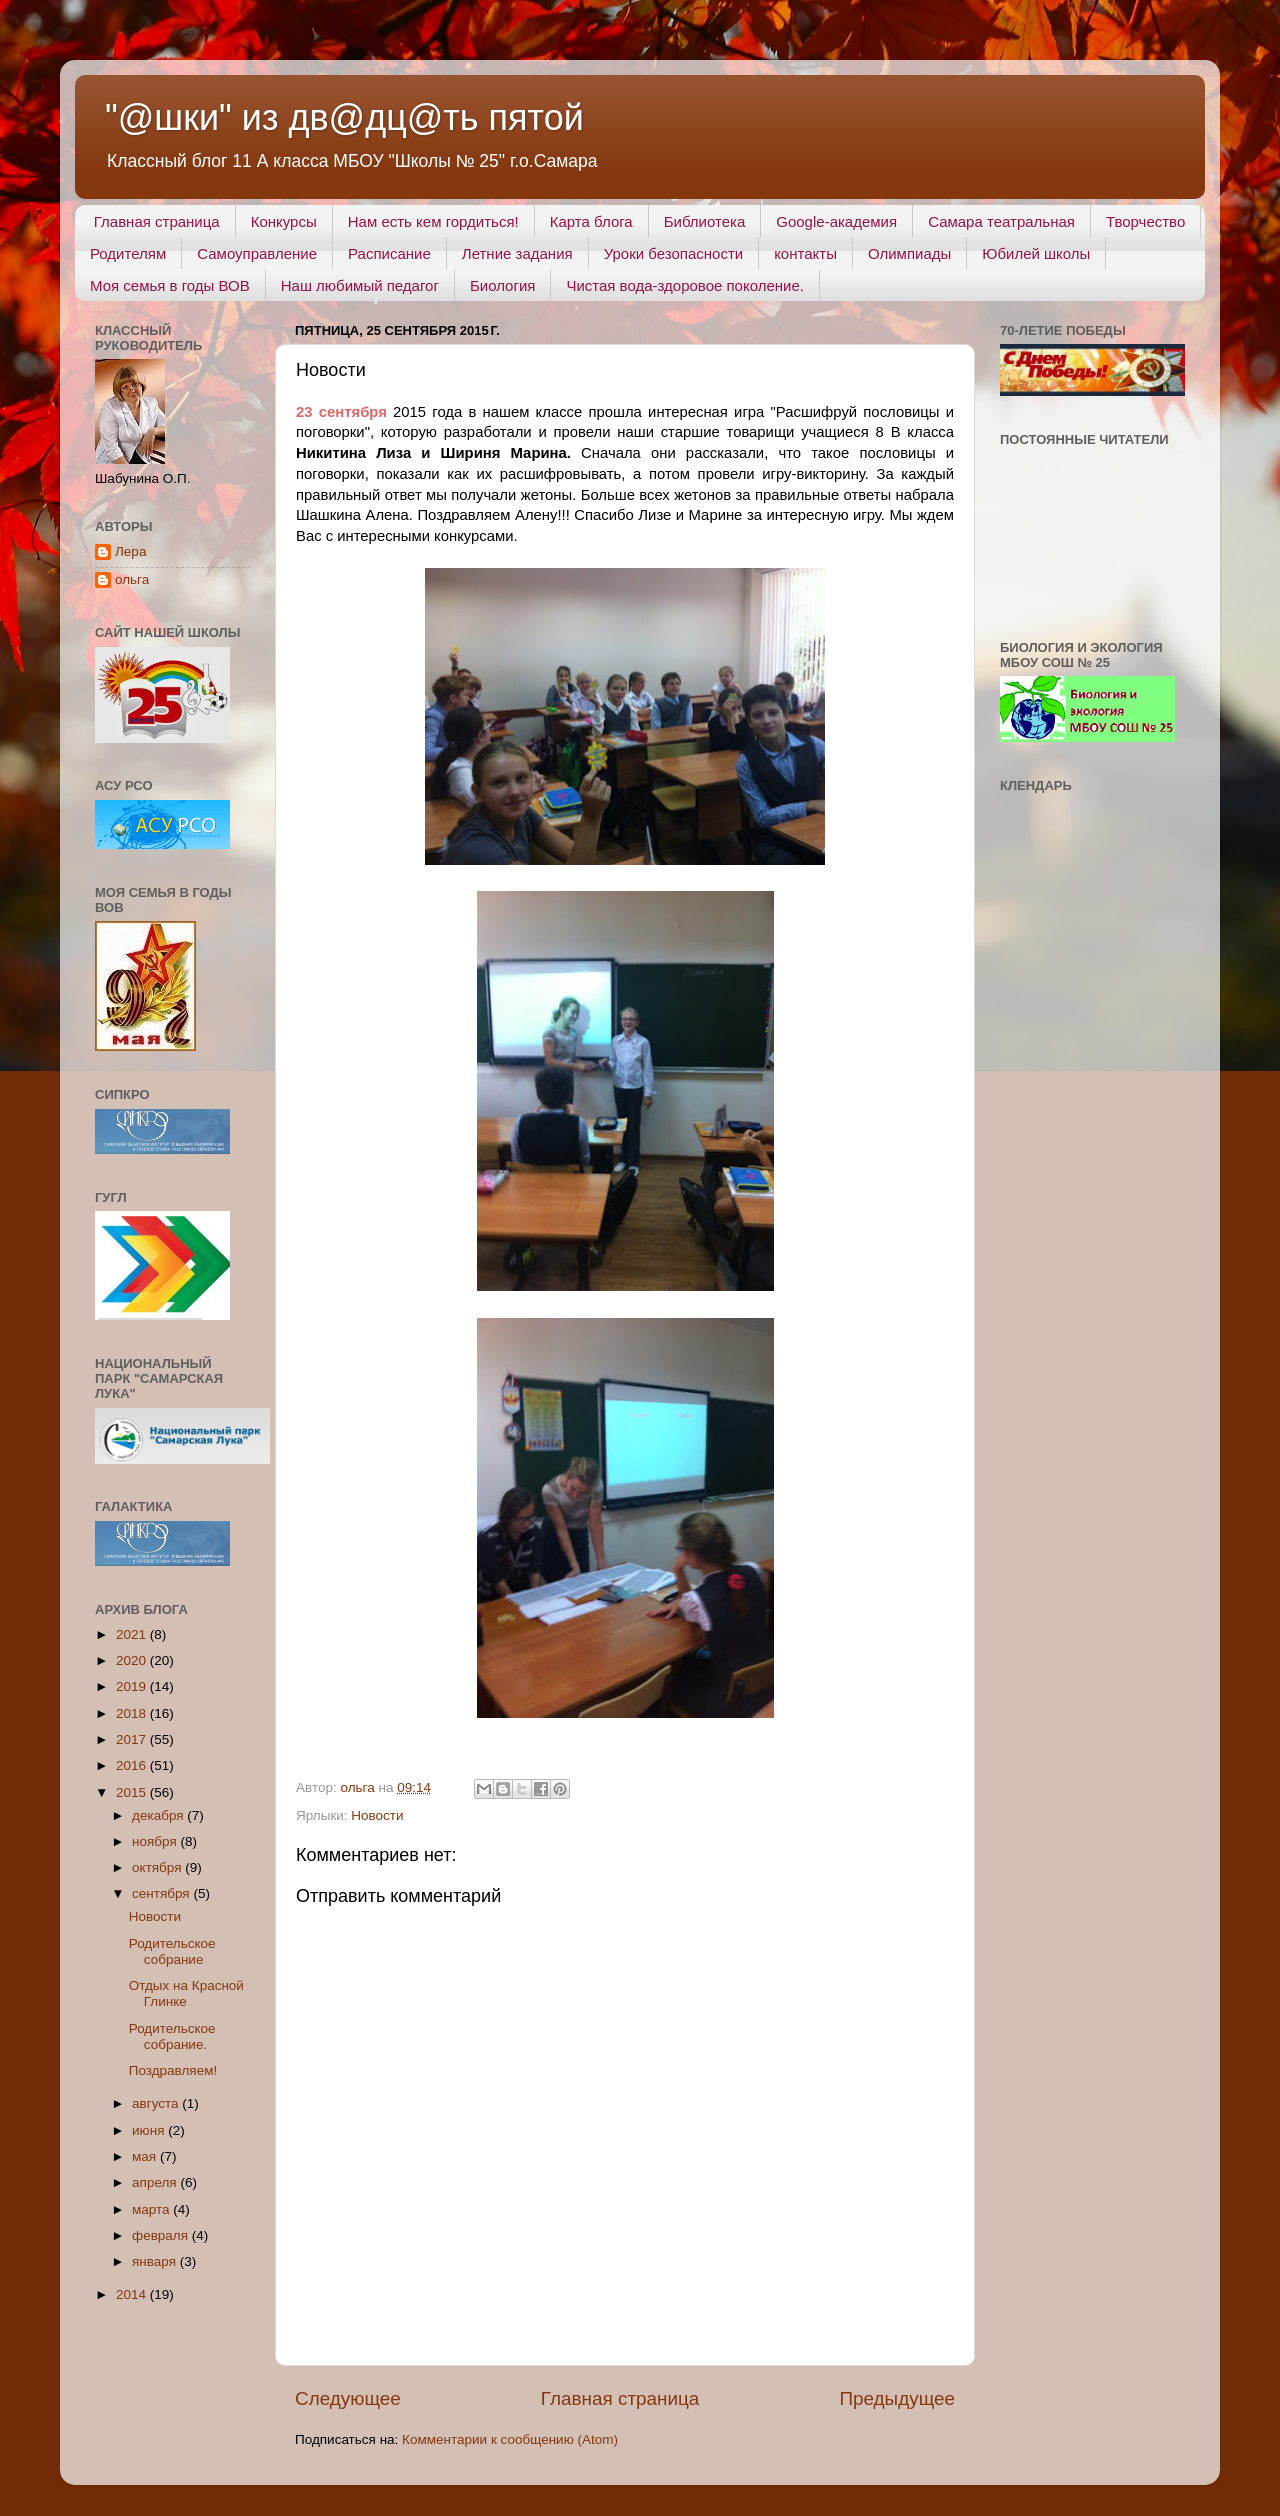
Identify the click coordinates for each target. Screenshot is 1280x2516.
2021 (133, 1634)
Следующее (348, 2398)
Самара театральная (1001, 221)
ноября (156, 1841)
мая (146, 2156)
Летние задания (517, 253)
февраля (162, 2235)
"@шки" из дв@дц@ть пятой (344, 117)
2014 (133, 2294)
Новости (377, 1815)
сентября (162, 1893)
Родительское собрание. (172, 2036)
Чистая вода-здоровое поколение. (685, 285)
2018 (133, 1713)
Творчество (1145, 221)
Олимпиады (909, 253)
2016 (133, 1765)
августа (157, 2103)
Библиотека (705, 221)
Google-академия (836, 221)
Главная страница (157, 221)
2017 (133, 1739)
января (156, 2261)
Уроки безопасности (673, 253)
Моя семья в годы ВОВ (170, 285)
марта (152, 2209)
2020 (133, 1660)
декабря (159, 1815)
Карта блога (591, 221)
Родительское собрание (172, 1951)
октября (158, 1867)
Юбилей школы (1036, 253)
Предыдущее (897, 2398)
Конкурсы (284, 221)
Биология (502, 285)
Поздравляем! (173, 2070)
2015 (133, 1792)
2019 (133, 1686)
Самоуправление (257, 253)
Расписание (389, 253)
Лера (130, 551)
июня (150, 2130)
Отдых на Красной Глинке (186, 1993)
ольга (132, 579)
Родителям (128, 253)
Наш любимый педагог (360, 285)
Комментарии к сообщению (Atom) (510, 2439)
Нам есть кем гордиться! (433, 221)
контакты (805, 253)
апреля (156, 2182)
